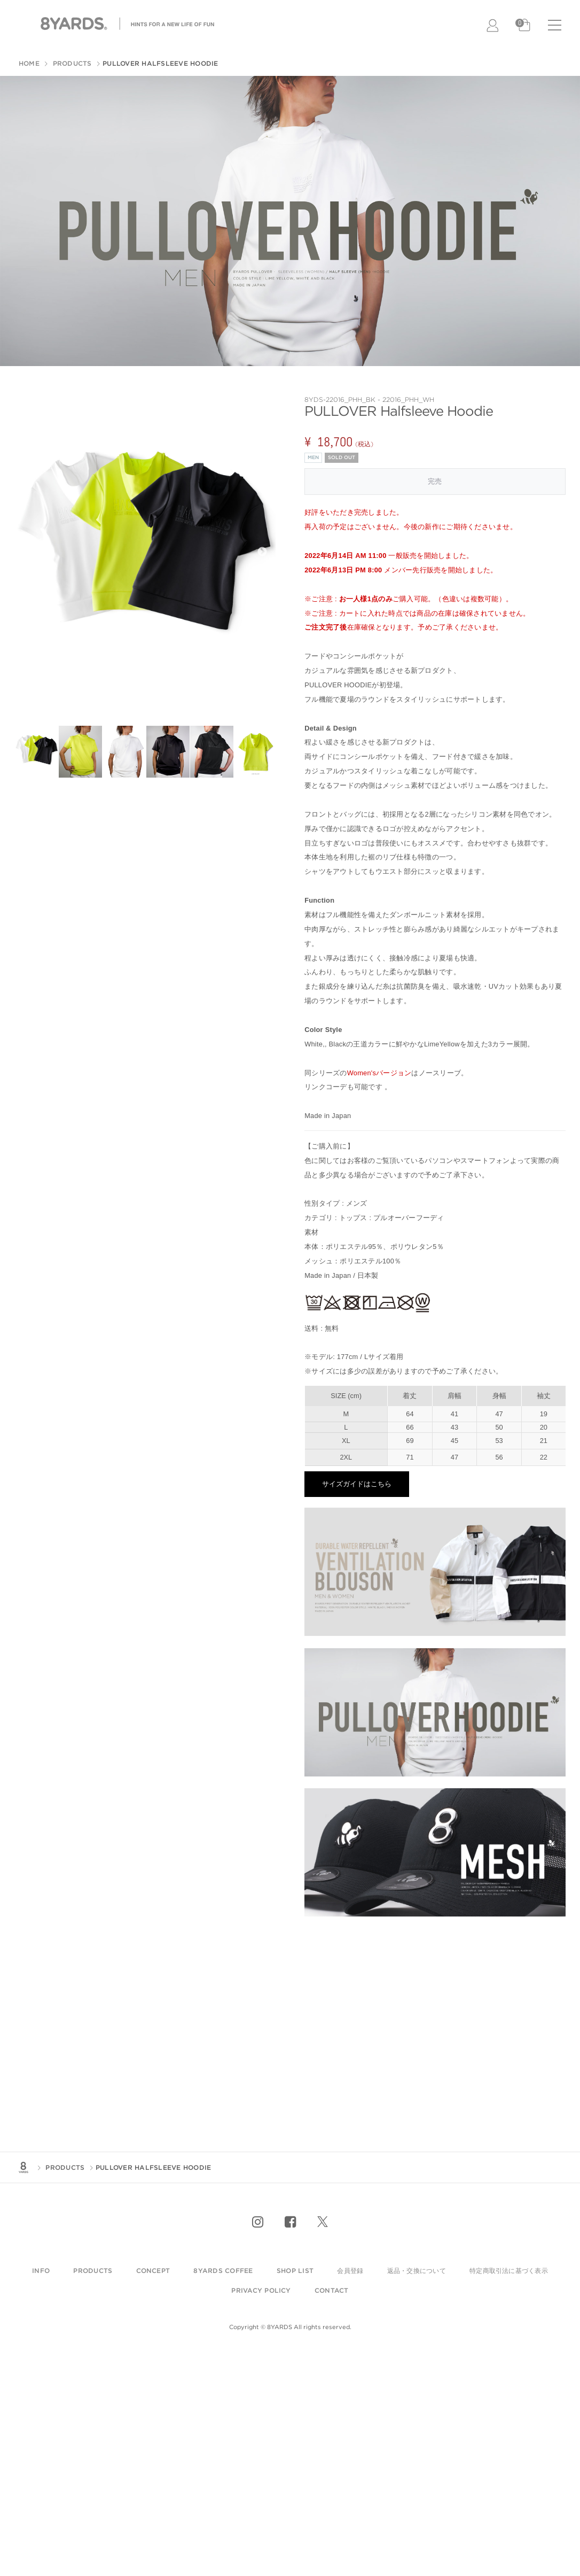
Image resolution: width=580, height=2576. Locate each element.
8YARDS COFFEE (223, 2271)
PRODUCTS (70, 63)
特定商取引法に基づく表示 (508, 2271)
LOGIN (493, 25)
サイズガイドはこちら (356, 1484)
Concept (153, 2271)
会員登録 (350, 2271)
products (92, 2271)
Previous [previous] (27, 552)
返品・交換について (416, 2271)
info (41, 2271)
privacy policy (261, 2290)
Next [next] (262, 552)
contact (332, 2290)
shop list (295, 2271)
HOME (29, 63)
